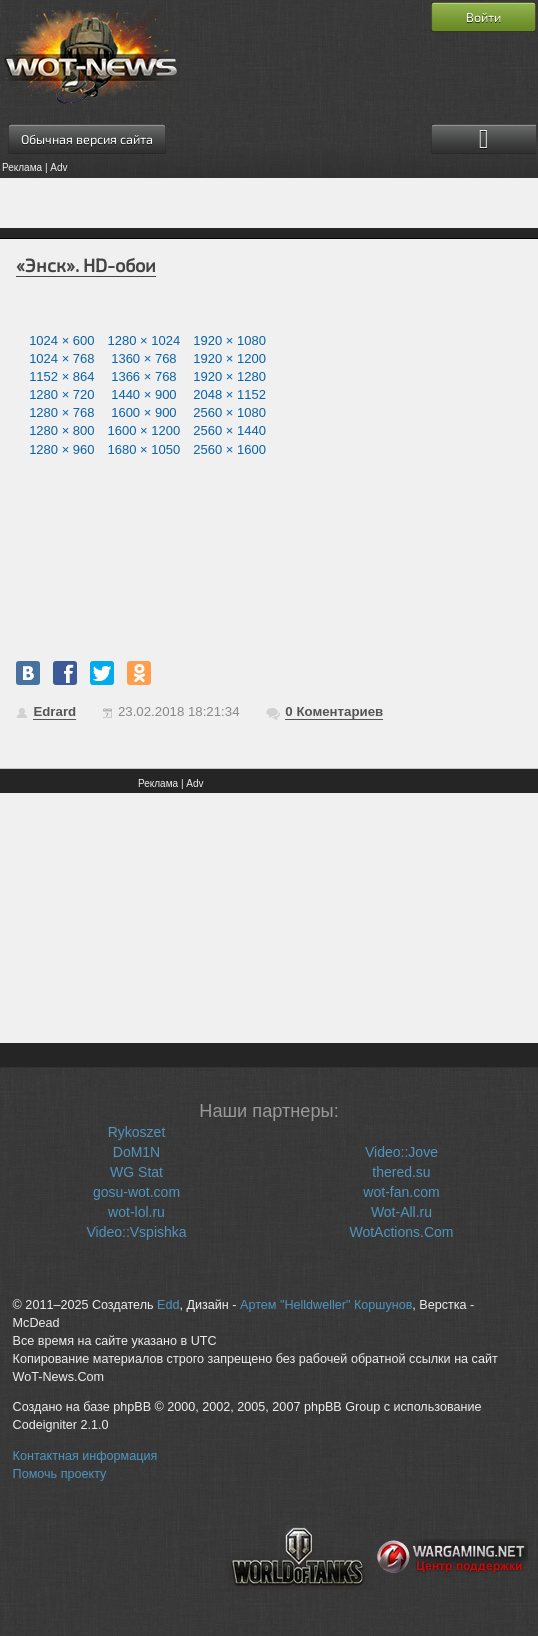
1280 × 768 (61, 412)
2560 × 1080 (229, 412)
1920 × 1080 (229, 340)
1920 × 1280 (229, 376)
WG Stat (136, 1172)
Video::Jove (401, 1152)
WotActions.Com (401, 1232)
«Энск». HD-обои (86, 265)
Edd (168, 1305)
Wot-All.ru (401, 1212)
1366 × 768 (143, 376)
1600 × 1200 (144, 430)
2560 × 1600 (229, 449)
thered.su (401, 1172)
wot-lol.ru (136, 1212)
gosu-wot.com (136, 1192)
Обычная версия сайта (87, 139)
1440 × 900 (143, 394)
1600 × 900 (143, 412)
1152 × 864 (61, 376)
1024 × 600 (61, 340)
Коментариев (334, 711)
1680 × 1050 (144, 449)
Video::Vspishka (136, 1232)
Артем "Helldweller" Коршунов (326, 1305)
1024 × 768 (61, 358)
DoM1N (136, 1152)
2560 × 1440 (229, 430)
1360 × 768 (143, 358)
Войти (483, 17)
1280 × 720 (61, 394)
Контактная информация (85, 1456)
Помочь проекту (60, 1474)
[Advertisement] (269, 203)
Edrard (54, 711)
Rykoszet (137, 1132)
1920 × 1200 (229, 358)
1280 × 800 (61, 430)
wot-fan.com (401, 1192)
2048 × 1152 (229, 394)
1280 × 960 (61, 449)
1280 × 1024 (144, 340)
